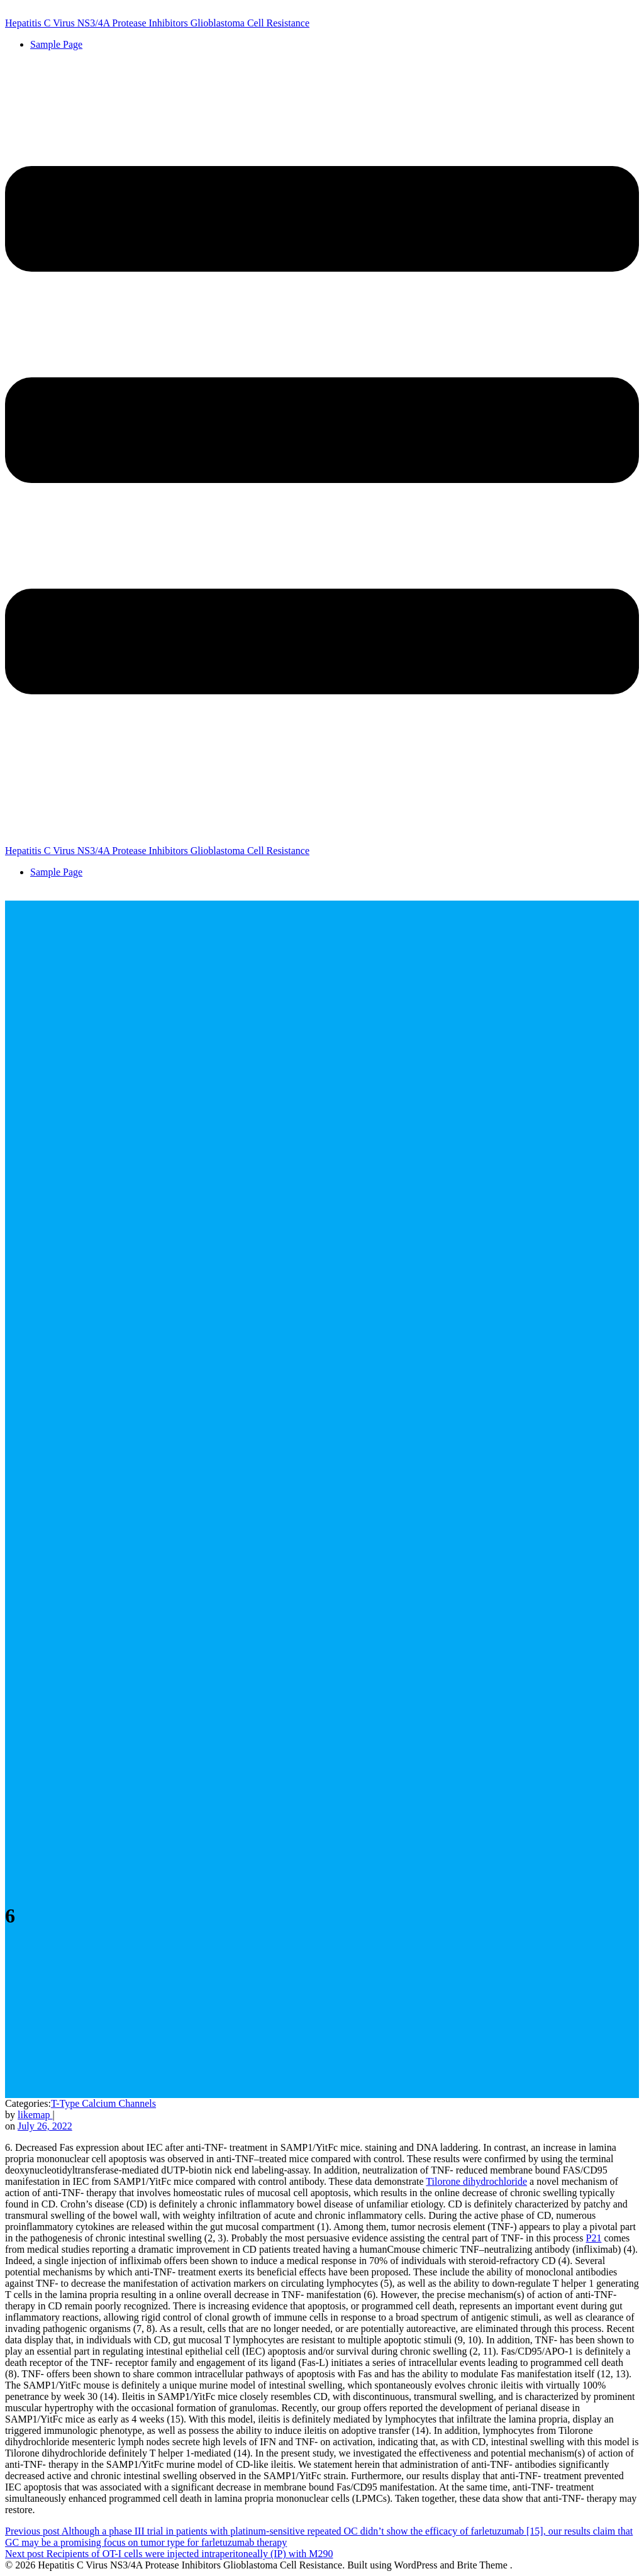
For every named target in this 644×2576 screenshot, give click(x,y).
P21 (594, 2238)
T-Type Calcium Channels (103, 2103)
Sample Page (56, 44)
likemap (35, 2114)
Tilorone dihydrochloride (476, 2181)
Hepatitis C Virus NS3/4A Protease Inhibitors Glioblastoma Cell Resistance (157, 23)
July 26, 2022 (45, 2126)
